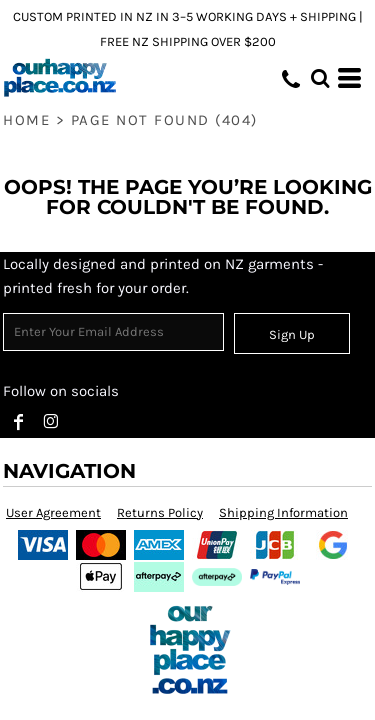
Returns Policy (160, 512)
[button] (320, 78)
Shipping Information (283, 512)
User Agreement (53, 512)
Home (26, 120)
